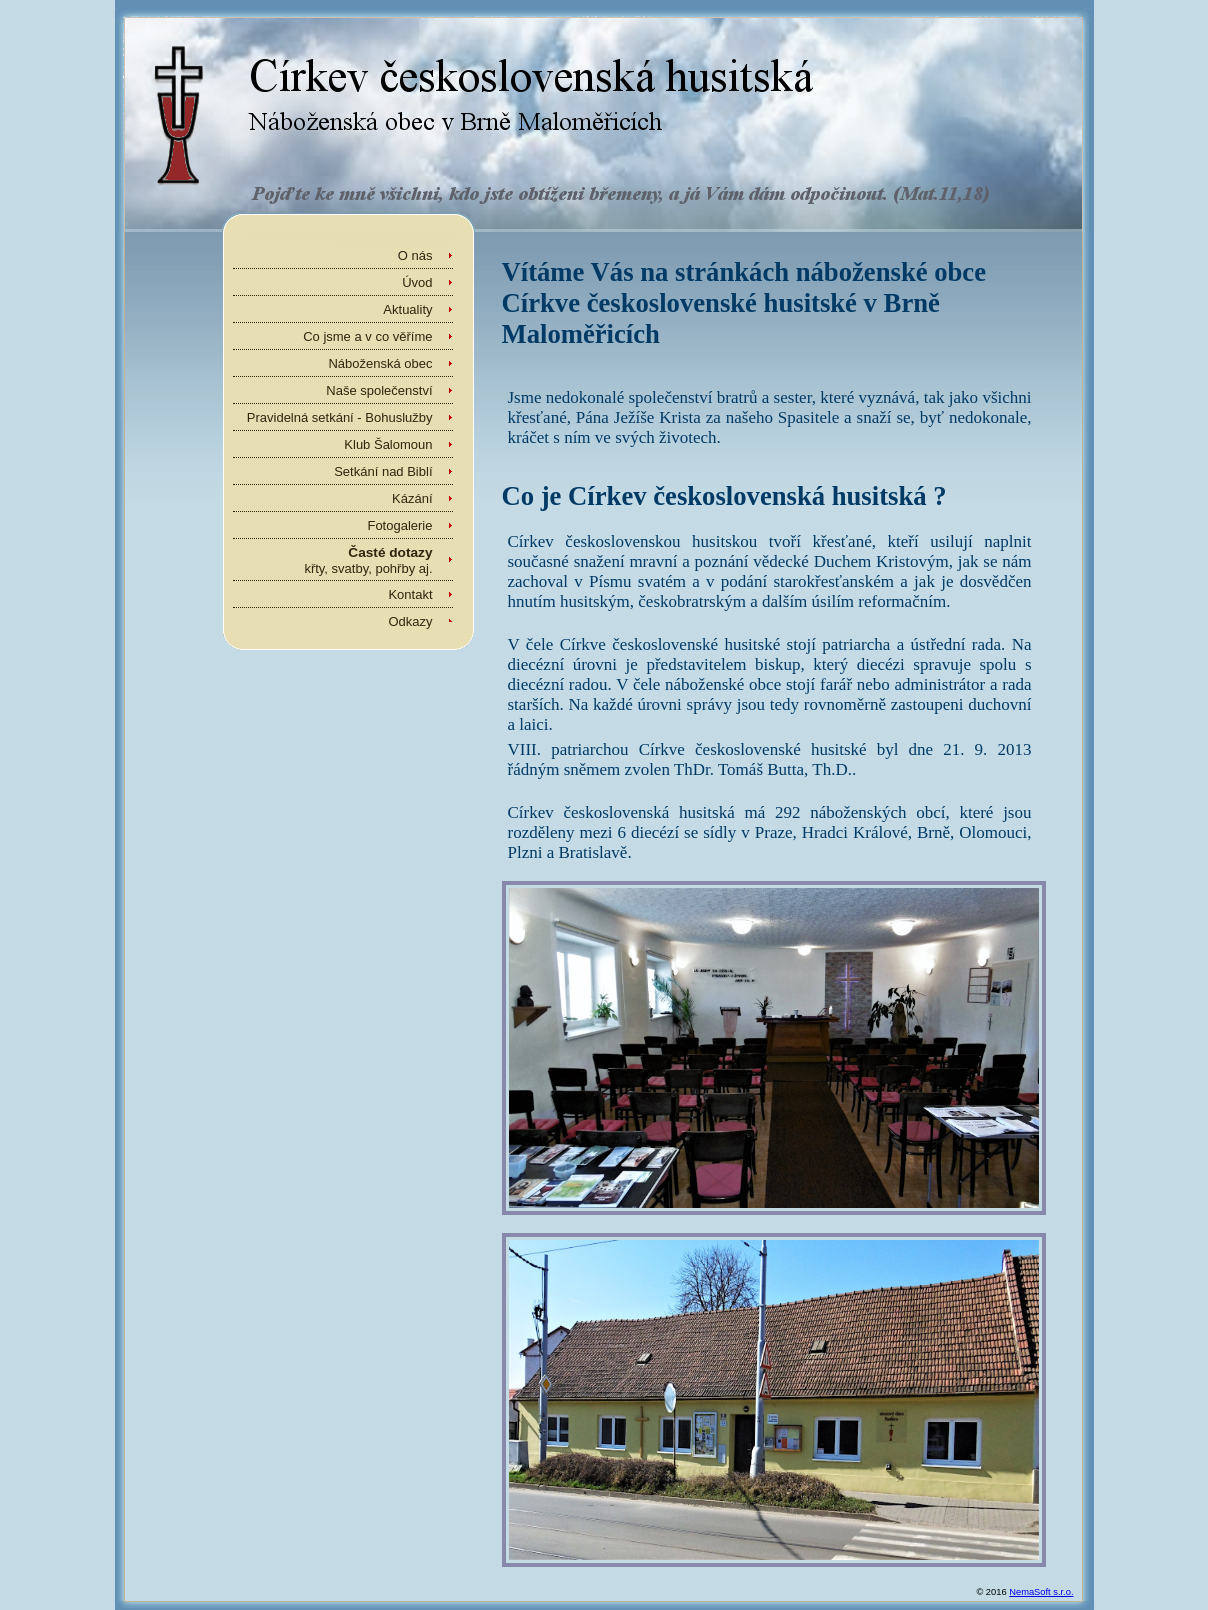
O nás (415, 255)
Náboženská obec (380, 363)
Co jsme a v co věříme (367, 336)
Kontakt (410, 594)
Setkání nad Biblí (383, 471)
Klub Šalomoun (388, 444)
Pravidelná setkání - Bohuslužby (340, 417)
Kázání (412, 498)
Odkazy (410, 621)
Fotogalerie (399, 525)
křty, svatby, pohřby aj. (368, 560)
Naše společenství (379, 390)
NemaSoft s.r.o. (1041, 1592)
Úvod (417, 282)
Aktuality (407, 309)
